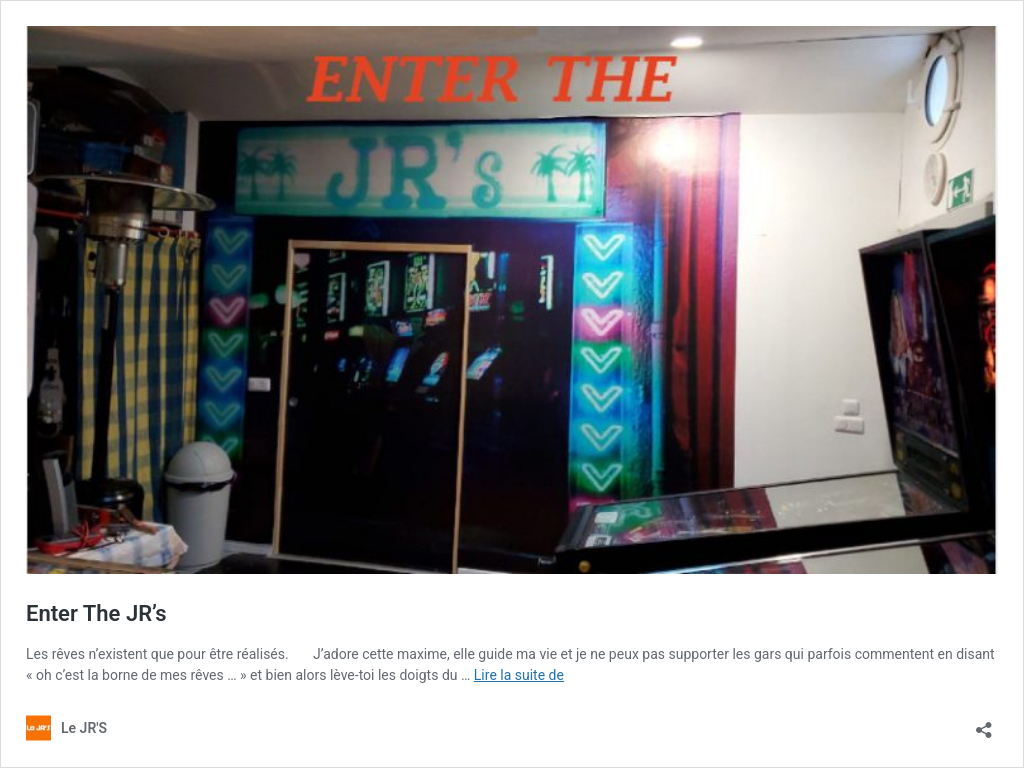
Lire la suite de (519, 675)
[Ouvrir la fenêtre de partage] (984, 723)
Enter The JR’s (96, 613)
